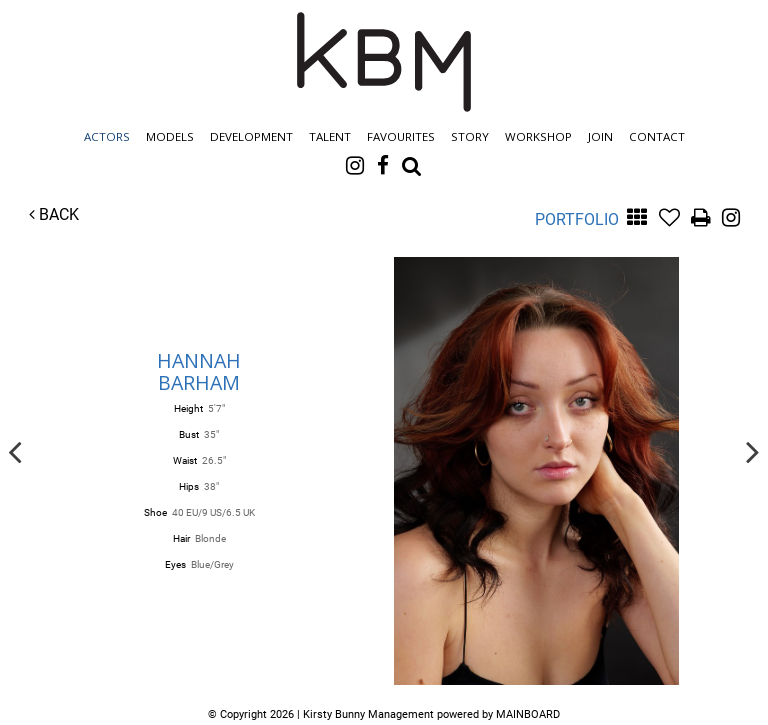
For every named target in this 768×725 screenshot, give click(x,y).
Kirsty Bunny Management (384, 62)
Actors (107, 136)
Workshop (538, 136)
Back (54, 214)
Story (470, 136)
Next (753, 451)
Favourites (401, 136)
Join (600, 136)
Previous (15, 451)
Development (251, 136)
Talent (330, 136)
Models (170, 136)
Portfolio (577, 219)
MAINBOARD (528, 714)
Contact (657, 136)
